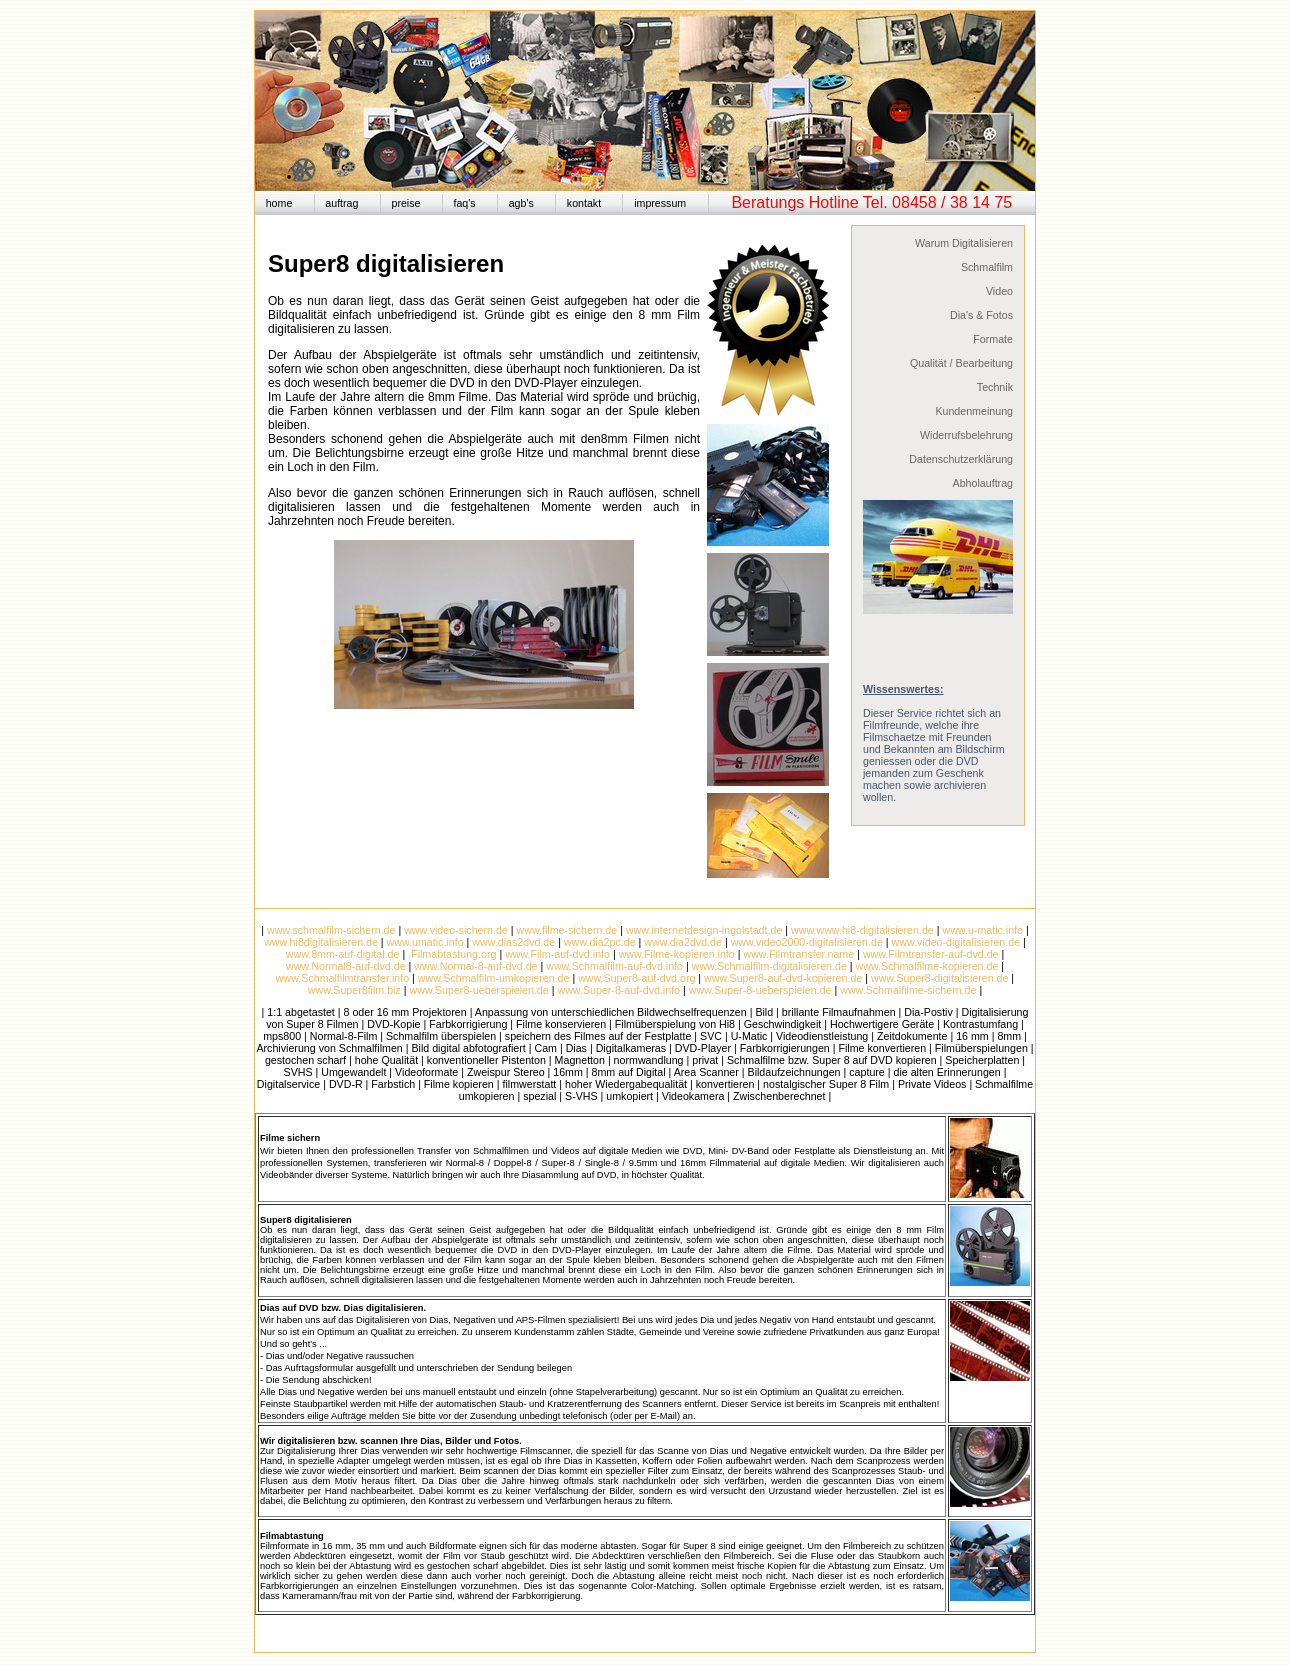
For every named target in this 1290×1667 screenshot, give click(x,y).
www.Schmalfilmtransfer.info (342, 978)
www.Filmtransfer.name (798, 954)
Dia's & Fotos (981, 315)
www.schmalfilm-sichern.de (331, 930)
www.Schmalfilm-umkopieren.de (494, 978)
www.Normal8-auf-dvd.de (346, 966)
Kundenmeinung (974, 411)
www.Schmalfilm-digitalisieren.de (769, 966)
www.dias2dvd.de (513, 942)
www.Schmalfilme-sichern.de (906, 990)
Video (999, 291)
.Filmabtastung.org (452, 954)
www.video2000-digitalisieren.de (807, 942)
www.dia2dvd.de (683, 942)
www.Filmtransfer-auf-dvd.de (931, 954)
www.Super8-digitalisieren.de (939, 978)
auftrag (341, 203)
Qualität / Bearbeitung (961, 363)
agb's (521, 203)
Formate (993, 339)
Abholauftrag (983, 483)
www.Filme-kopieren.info (677, 954)
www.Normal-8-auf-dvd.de (475, 966)
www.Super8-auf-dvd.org (636, 978)
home (279, 203)
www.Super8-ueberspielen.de (479, 990)
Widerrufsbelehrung (966, 435)
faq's (464, 203)
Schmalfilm (987, 267)
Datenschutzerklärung (961, 459)
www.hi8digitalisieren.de (321, 942)
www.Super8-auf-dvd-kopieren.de (783, 978)
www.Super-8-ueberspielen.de (760, 990)
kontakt (584, 203)
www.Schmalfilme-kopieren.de (927, 966)
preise (405, 203)
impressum (660, 203)
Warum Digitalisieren (964, 243)
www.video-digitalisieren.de (956, 942)
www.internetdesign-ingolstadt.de (704, 930)
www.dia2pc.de (600, 942)
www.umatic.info (425, 942)
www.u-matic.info (982, 930)
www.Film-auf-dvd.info (557, 954)
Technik (995, 387)
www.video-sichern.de (456, 930)
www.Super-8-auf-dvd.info (618, 990)
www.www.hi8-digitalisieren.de (862, 930)
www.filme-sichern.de (567, 930)
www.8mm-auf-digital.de (343, 954)
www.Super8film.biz (354, 990)
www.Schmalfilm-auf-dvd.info (614, 966)
